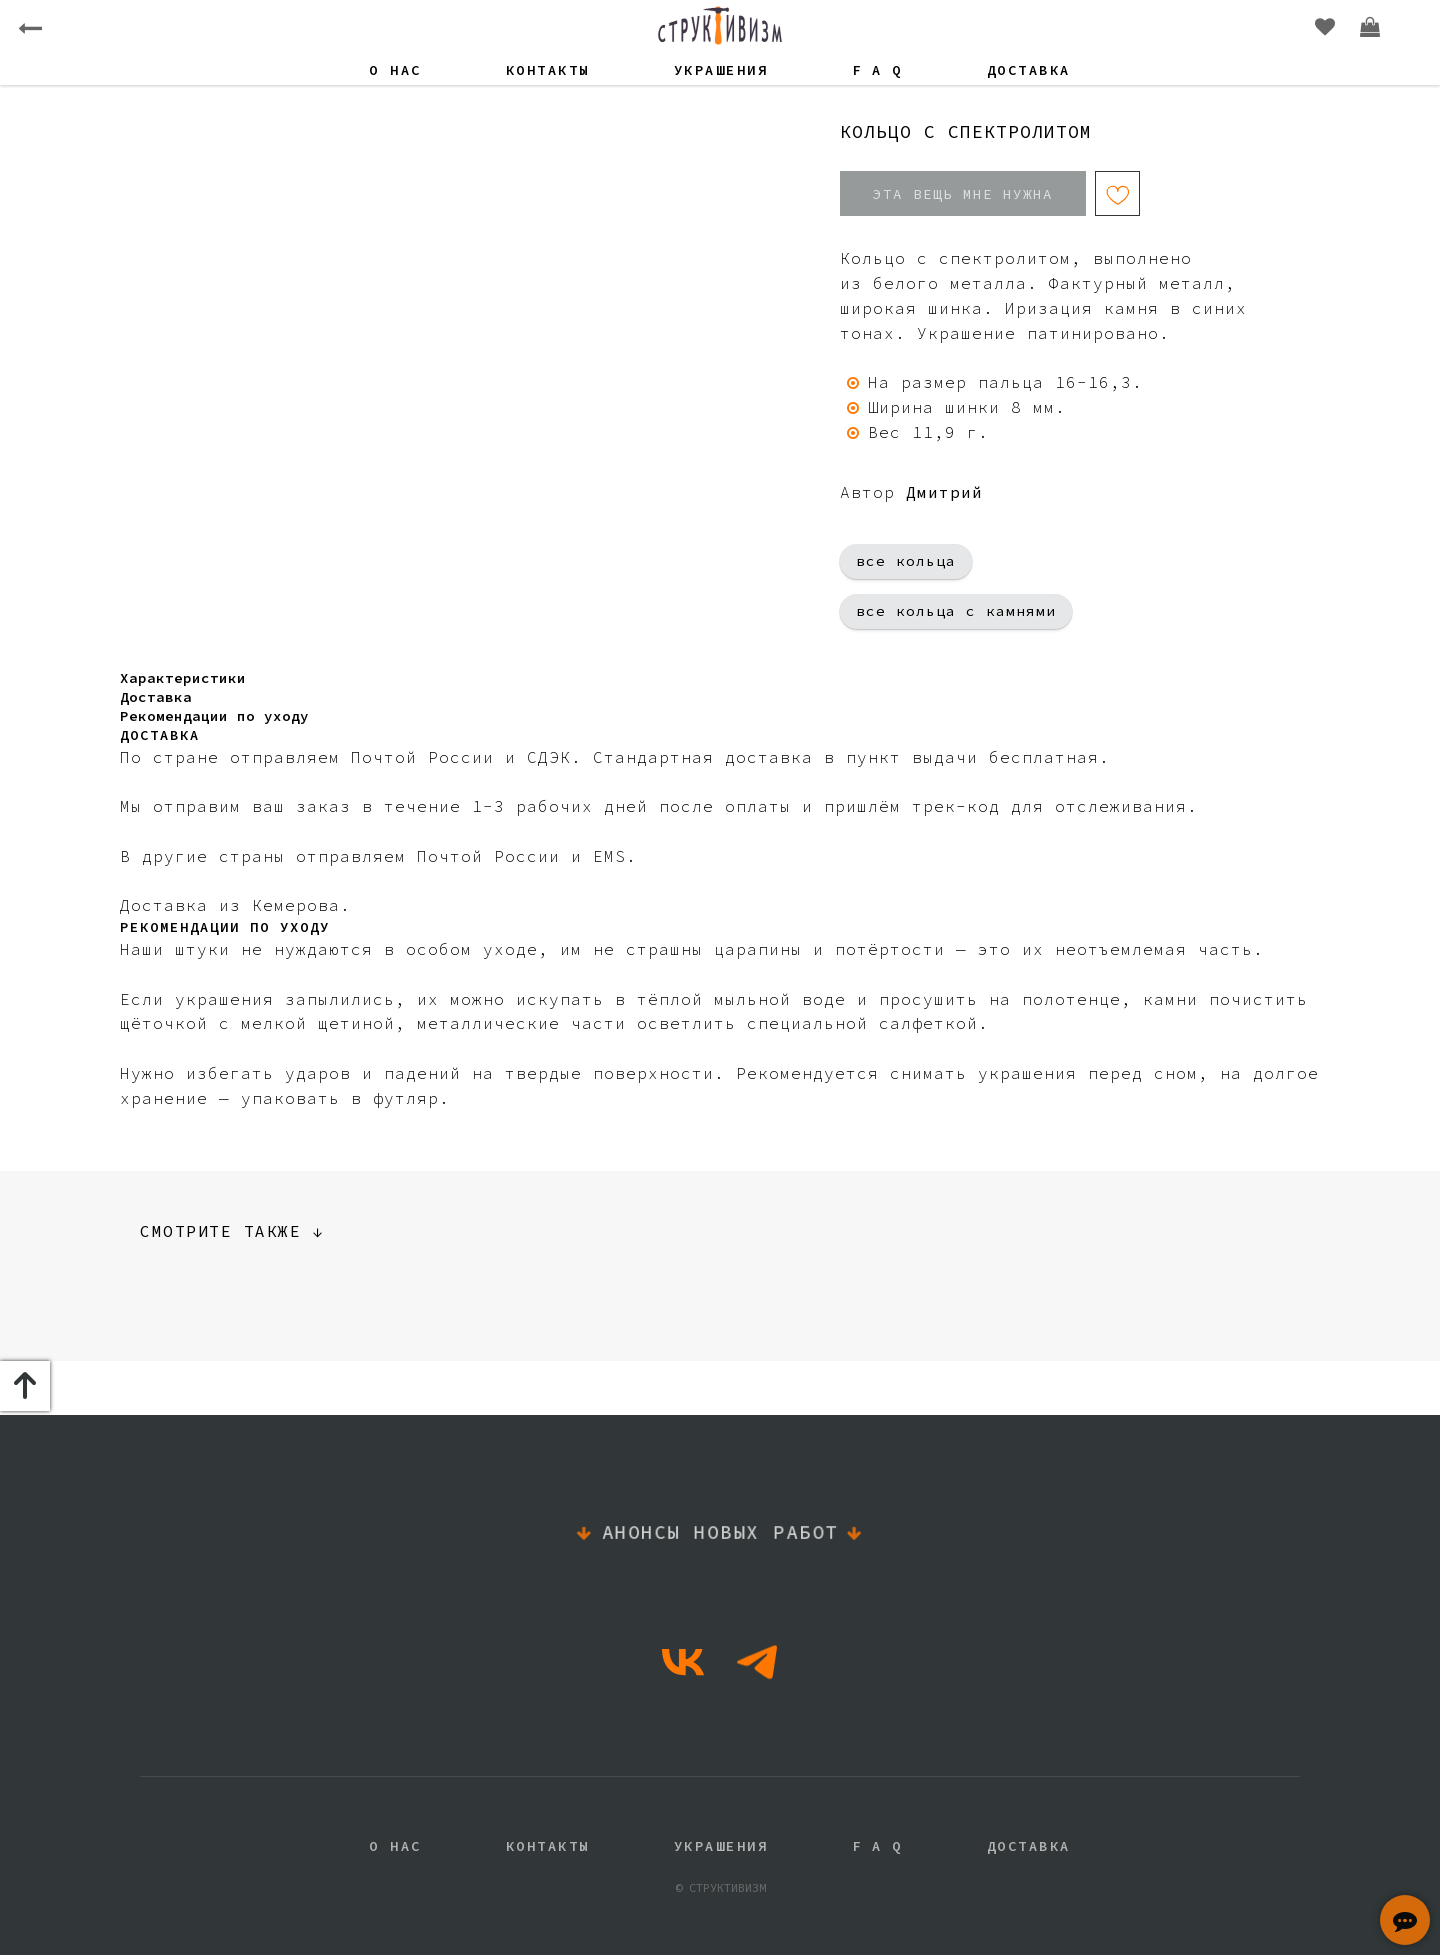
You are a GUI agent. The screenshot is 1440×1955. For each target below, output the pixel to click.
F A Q (877, 70)
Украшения (721, 1846)
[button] (1405, 1920)
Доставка (1029, 70)
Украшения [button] (721, 70)
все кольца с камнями (956, 611)
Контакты (548, 70)
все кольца (906, 561)
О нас (395, 70)
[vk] (683, 1662)
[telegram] (757, 1662)
